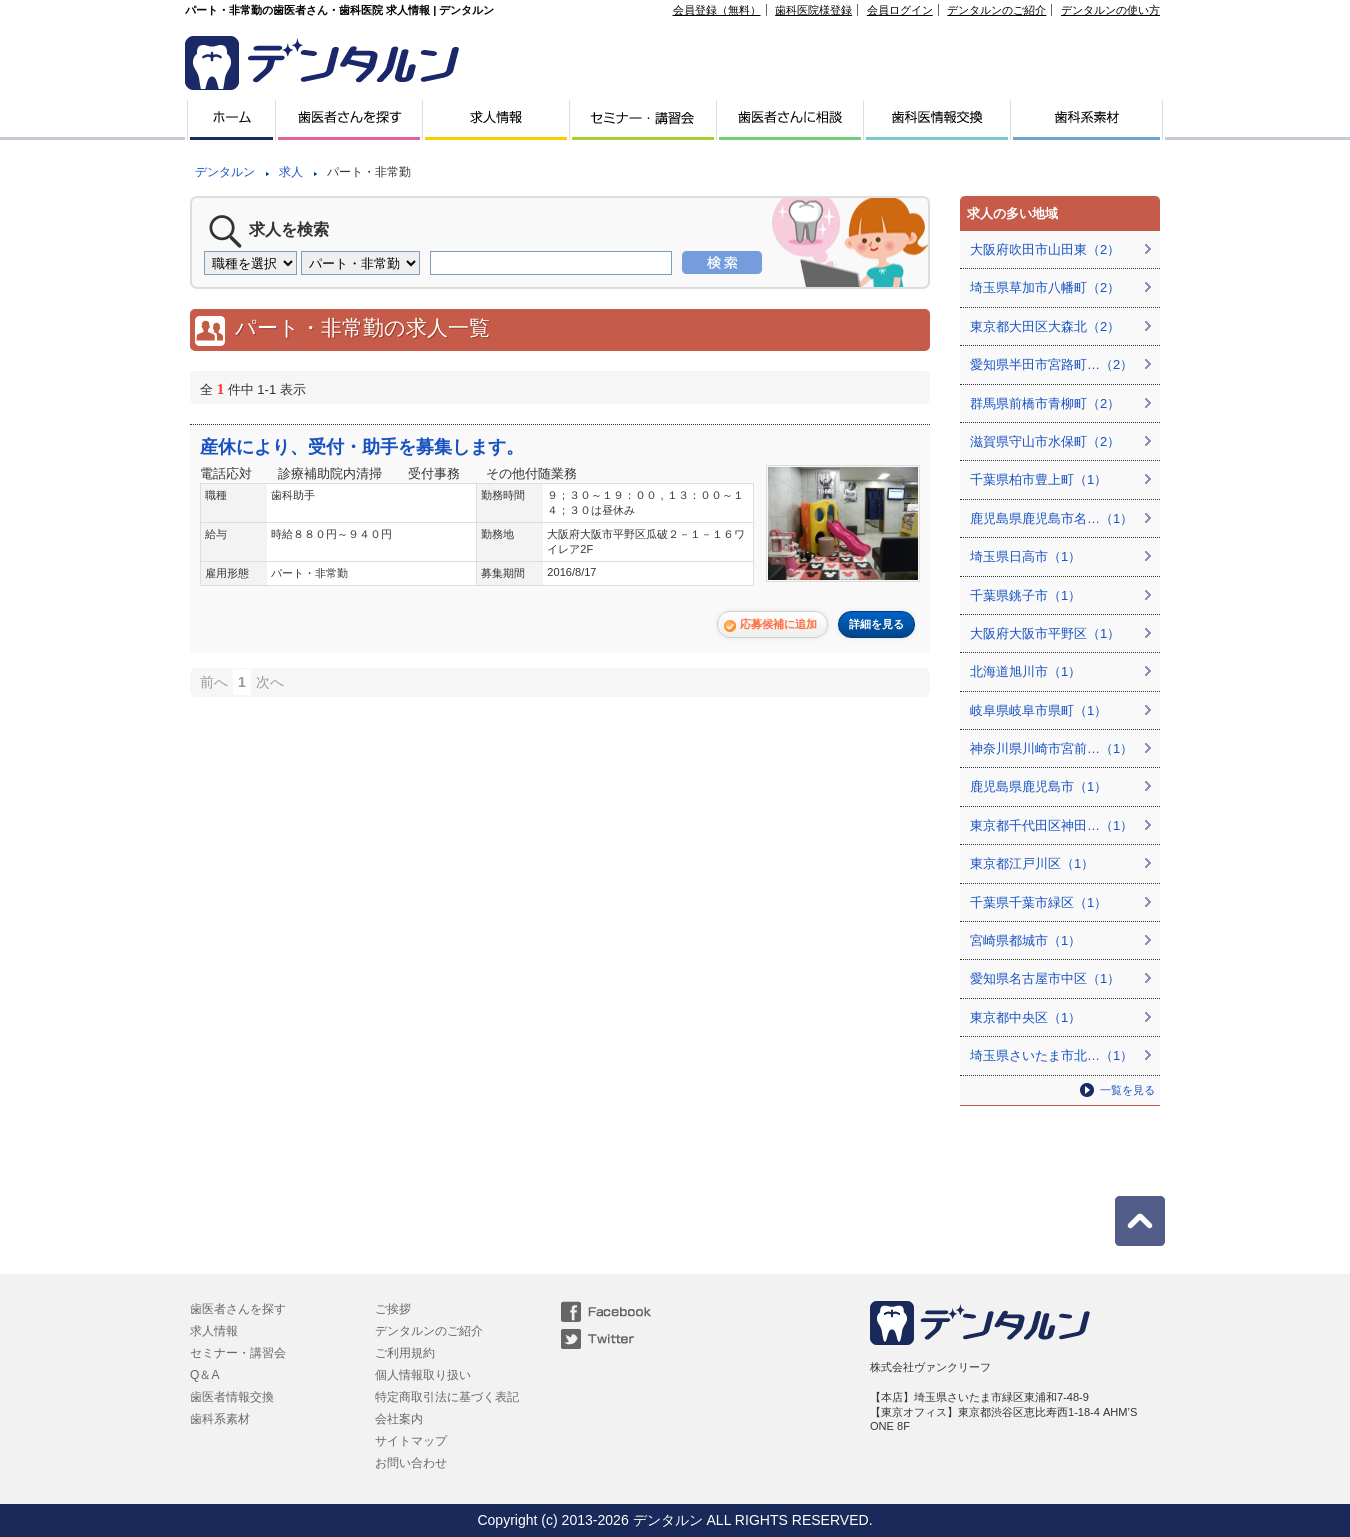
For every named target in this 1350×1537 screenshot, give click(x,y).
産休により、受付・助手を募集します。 (362, 447)
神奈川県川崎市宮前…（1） (1051, 748)
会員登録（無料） (717, 10)
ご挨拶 (393, 1309)
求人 (291, 172)
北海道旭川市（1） (1025, 671)
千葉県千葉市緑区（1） (1038, 902)
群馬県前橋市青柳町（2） (1045, 403)
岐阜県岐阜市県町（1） (1038, 710)
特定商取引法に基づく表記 (447, 1397)
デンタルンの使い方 (1110, 10)
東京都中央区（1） (1025, 1017)
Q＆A (204, 1375)
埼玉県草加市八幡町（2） (1045, 287)
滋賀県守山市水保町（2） (1045, 441)
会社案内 (399, 1419)
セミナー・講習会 (238, 1353)
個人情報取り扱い (423, 1375)
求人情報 (214, 1331)
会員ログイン (900, 10)
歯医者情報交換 (232, 1397)
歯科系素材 (220, 1419)
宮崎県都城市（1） (1025, 940)
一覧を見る (1127, 1090)
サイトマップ (411, 1441)
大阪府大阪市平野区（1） (1045, 633)
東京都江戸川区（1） (1032, 863)
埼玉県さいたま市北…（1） (1051, 1055)
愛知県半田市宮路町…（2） (1051, 364)
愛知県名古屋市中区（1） (1045, 978)
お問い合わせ (411, 1463)
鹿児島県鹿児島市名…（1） (1051, 518)
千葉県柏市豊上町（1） (1038, 479)
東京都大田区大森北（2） (1045, 326)
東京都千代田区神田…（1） (1051, 825)
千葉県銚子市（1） (1025, 595)
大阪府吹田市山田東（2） (1045, 249)
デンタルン (225, 172)
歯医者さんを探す (238, 1309)
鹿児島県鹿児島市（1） (1038, 786)
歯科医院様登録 (813, 10)
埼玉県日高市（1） (1025, 556)
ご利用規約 (405, 1353)
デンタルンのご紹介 (996, 10)
